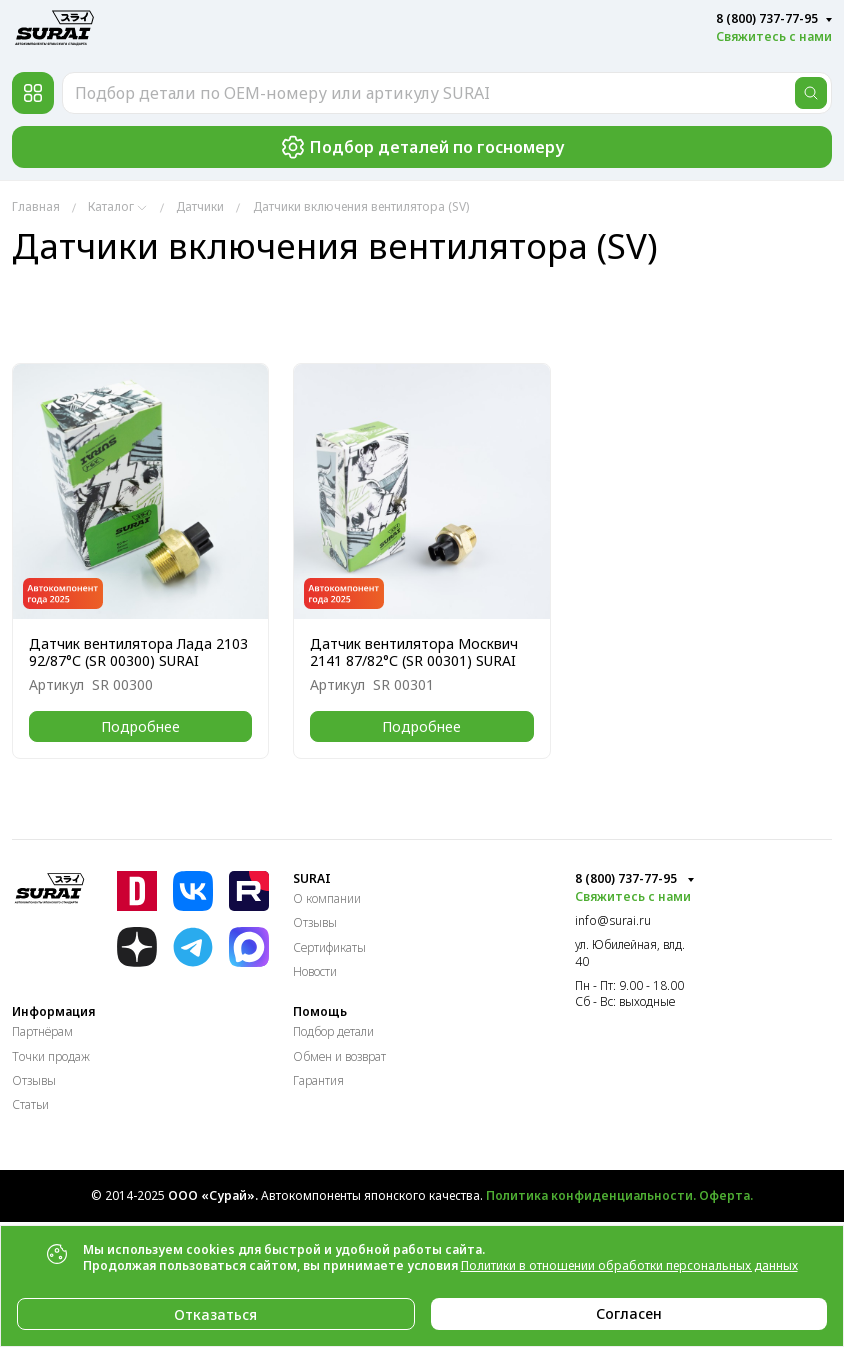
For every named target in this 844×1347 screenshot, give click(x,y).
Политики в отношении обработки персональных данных (629, 1265)
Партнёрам (42, 1031)
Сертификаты (329, 947)
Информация (53, 1012)
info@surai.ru (613, 921)
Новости (315, 971)
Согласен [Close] (629, 1313)
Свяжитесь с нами (774, 37)
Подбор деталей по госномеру (422, 147)
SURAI (312, 879)
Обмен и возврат (339, 1056)
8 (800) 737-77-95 (767, 19)
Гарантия (318, 1080)
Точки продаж (51, 1056)
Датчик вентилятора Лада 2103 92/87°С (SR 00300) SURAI (138, 652)
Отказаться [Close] (215, 1314)
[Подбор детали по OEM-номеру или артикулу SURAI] (447, 93)
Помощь (320, 1012)
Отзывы (315, 922)
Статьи (30, 1104)
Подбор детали (333, 1031)
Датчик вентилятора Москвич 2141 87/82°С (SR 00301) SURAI (414, 652)
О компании (327, 898)
